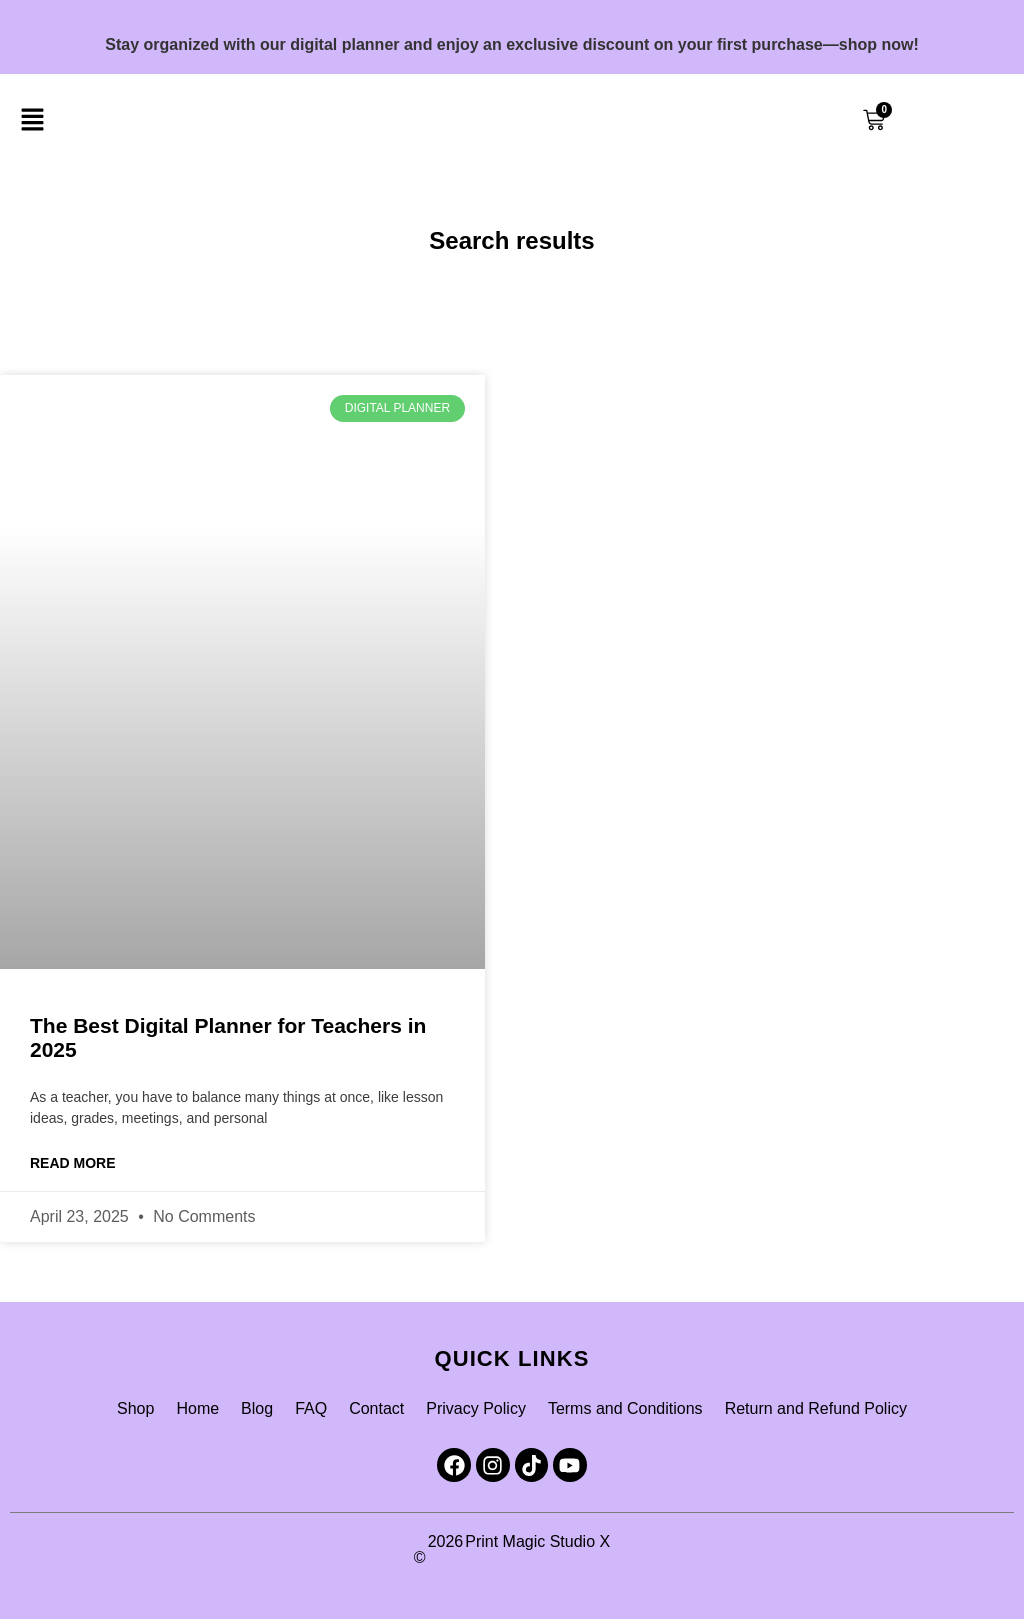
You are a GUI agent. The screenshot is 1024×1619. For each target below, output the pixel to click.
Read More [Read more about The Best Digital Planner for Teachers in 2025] (73, 1163)
